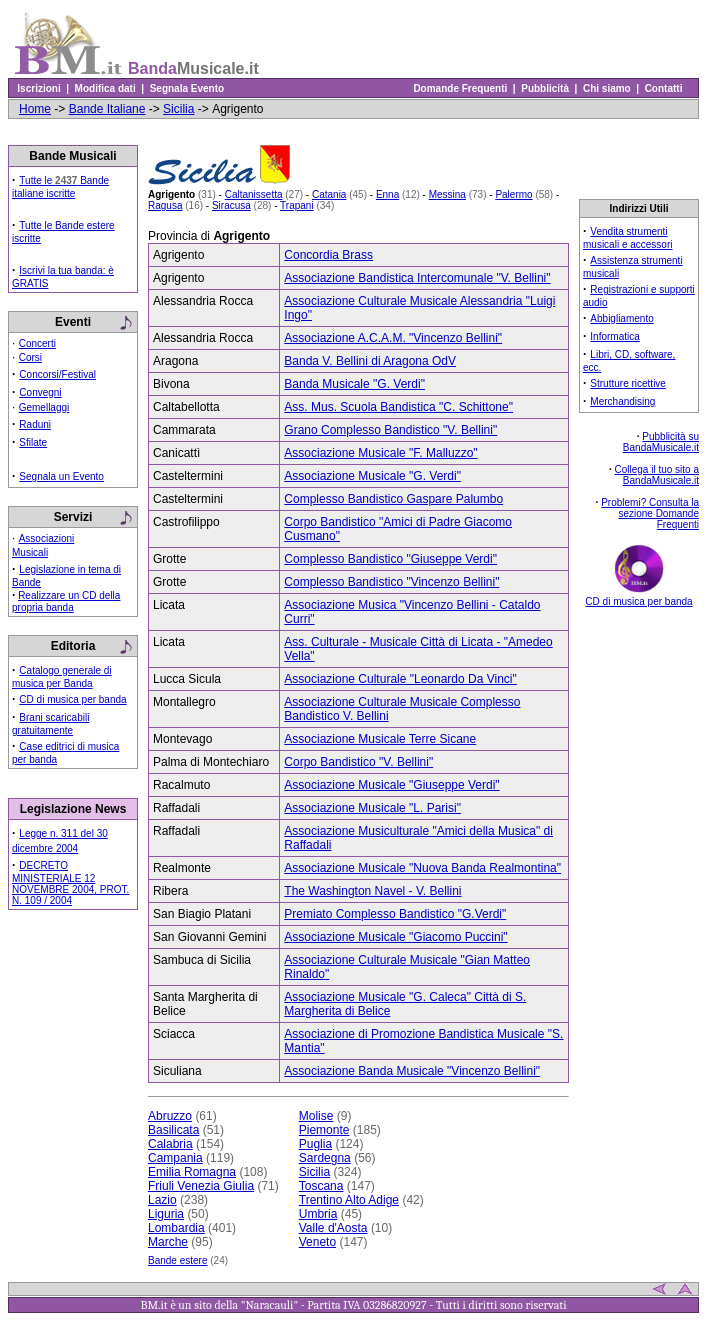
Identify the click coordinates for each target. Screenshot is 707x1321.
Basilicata (173, 1130)
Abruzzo (170, 1116)
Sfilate (33, 442)
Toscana (321, 1186)
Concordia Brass (328, 255)
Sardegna (325, 1158)
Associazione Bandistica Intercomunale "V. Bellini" (417, 278)
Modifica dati (105, 88)
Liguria (166, 1214)
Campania (175, 1158)
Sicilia (178, 109)
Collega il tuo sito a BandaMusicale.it (657, 475)
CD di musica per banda (72, 699)
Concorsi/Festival (57, 374)
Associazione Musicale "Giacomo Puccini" (395, 937)
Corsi (30, 357)
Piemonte (324, 1130)
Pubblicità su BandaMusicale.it (661, 442)
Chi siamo (606, 88)
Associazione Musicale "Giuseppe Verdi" (391, 785)
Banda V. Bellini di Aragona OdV (370, 361)
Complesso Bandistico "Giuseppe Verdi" (390, 559)
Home (35, 109)
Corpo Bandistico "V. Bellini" (358, 762)
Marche (168, 1242)
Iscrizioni (39, 88)
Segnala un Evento (61, 476)
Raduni (35, 424)
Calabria (170, 1144)
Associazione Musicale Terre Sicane (380, 739)
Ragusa (165, 205)
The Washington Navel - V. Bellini (372, 891)
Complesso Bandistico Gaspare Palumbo (393, 499)
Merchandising (622, 401)
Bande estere (178, 1260)
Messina (447, 194)
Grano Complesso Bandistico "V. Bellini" (390, 430)
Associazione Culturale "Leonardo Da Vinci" (400, 679)
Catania (329, 194)
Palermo (513, 194)
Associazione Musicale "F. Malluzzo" (380, 453)
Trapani (297, 205)
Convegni (40, 392)
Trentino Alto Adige (349, 1200)
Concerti (37, 343)
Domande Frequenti (460, 88)
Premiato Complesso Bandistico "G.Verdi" (395, 914)
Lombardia (176, 1228)
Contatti (663, 88)
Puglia (315, 1144)
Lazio (162, 1200)
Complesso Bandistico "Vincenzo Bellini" (391, 582)
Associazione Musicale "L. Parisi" (372, 808)
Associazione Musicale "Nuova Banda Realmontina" (422, 868)
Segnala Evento (187, 88)
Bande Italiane (107, 109)
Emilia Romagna (192, 1172)
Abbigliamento (621, 318)
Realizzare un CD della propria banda (66, 601)
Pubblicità (545, 88)
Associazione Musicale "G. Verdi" (372, 476)
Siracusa (231, 205)
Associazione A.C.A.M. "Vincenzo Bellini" (393, 338)
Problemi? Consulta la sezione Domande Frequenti (650, 513)
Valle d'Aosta (333, 1228)
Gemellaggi (44, 407)
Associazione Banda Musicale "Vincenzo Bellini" (412, 1071)
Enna (387, 194)
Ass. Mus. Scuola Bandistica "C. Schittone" (398, 407)
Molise (316, 1116)
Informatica (614, 336)
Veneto (317, 1242)
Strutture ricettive (628, 383)
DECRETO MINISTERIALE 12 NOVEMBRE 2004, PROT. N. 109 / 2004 (70, 883)
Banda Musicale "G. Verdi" (354, 384)
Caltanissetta (254, 194)
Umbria (318, 1214)
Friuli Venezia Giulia (201, 1186)
